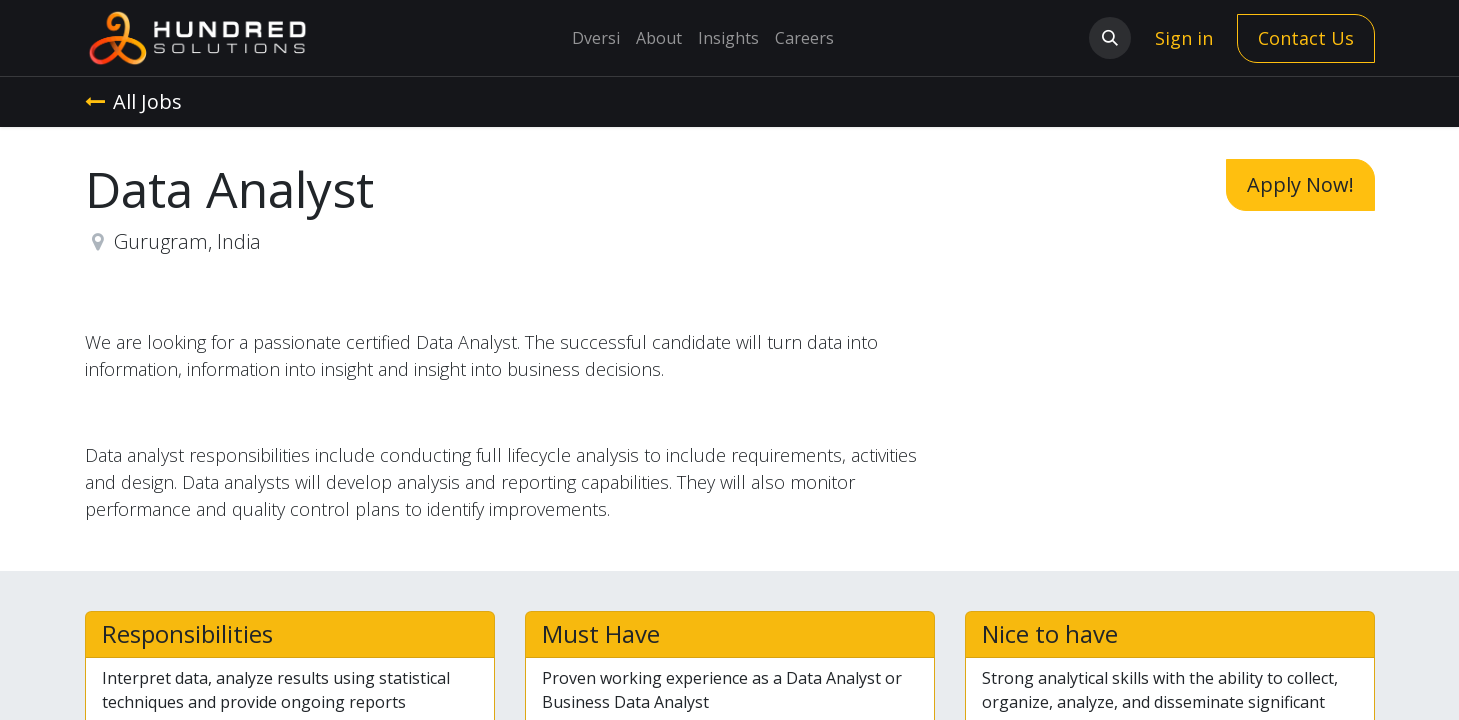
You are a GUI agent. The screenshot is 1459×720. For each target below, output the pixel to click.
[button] (1110, 38)
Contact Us (1306, 38)
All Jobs (133, 101)
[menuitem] (596, 38)
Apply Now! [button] (1300, 184)
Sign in (1184, 38)
